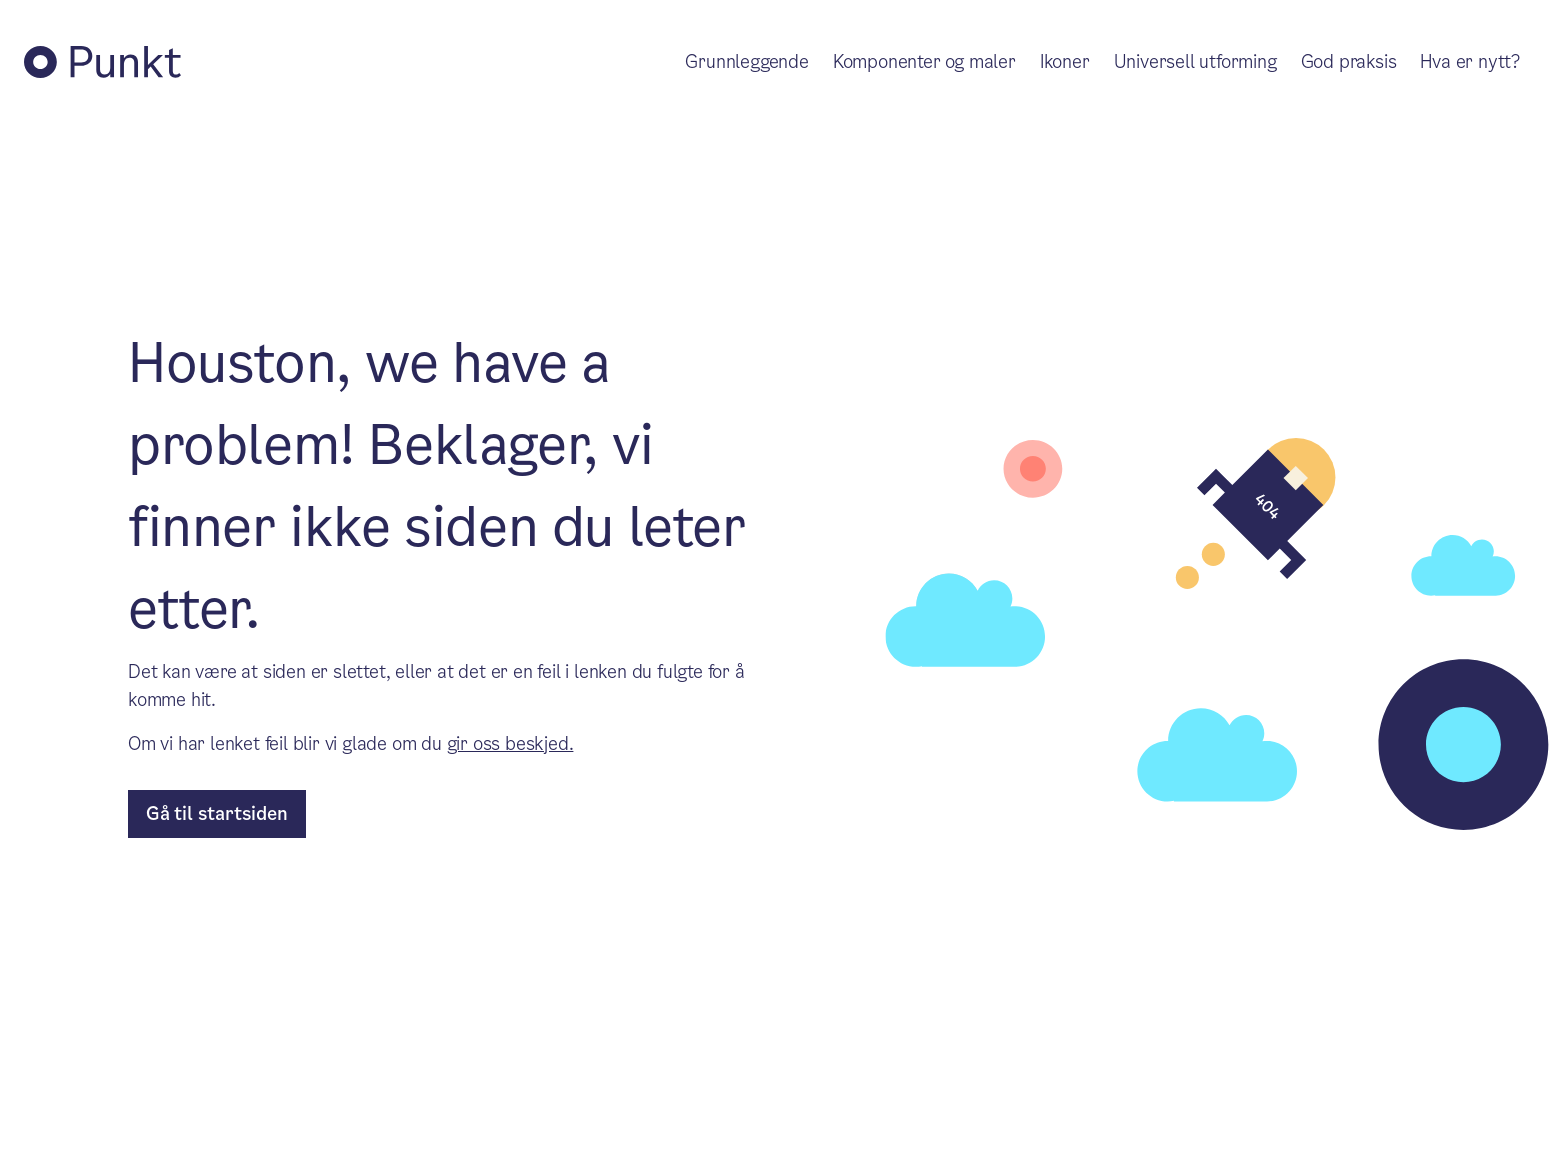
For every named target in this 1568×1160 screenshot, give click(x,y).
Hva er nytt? (1470, 61)
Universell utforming (1195, 61)
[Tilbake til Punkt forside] (102, 62)
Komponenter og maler (924, 61)
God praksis (1349, 61)
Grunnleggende (746, 61)
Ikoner (1065, 61)
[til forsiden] (217, 814)
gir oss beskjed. (510, 743)
